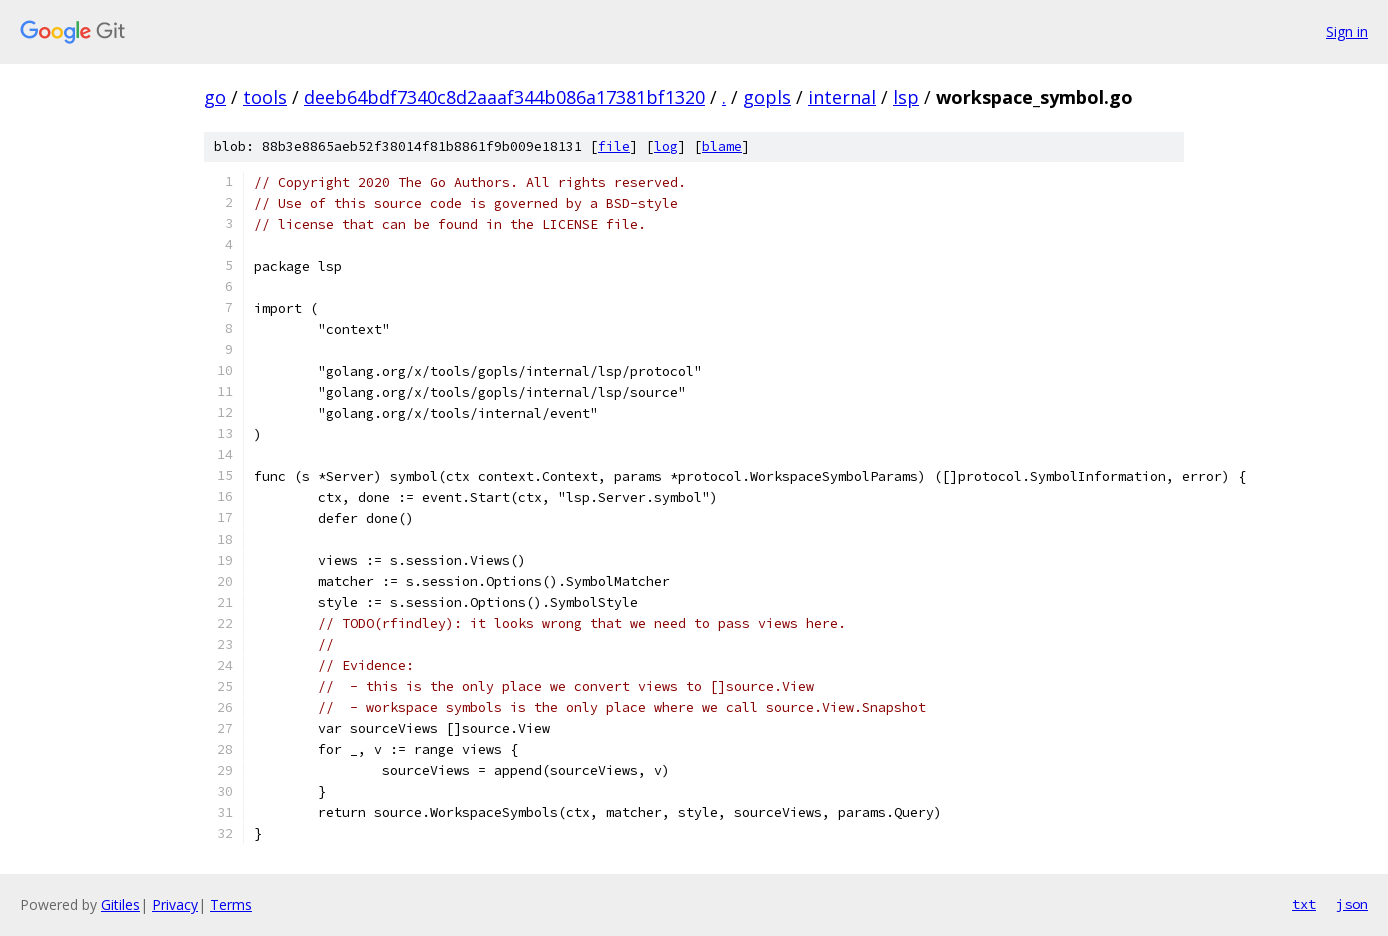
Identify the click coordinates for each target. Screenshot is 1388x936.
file (614, 146)
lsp (906, 97)
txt (1304, 904)
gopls (767, 97)
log (666, 146)
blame (722, 146)
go (215, 97)
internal (842, 97)
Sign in (1347, 31)
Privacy (175, 904)
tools (265, 97)
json (1352, 904)
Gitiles (120, 904)
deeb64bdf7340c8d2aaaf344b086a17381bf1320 (504, 97)
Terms (231, 904)
